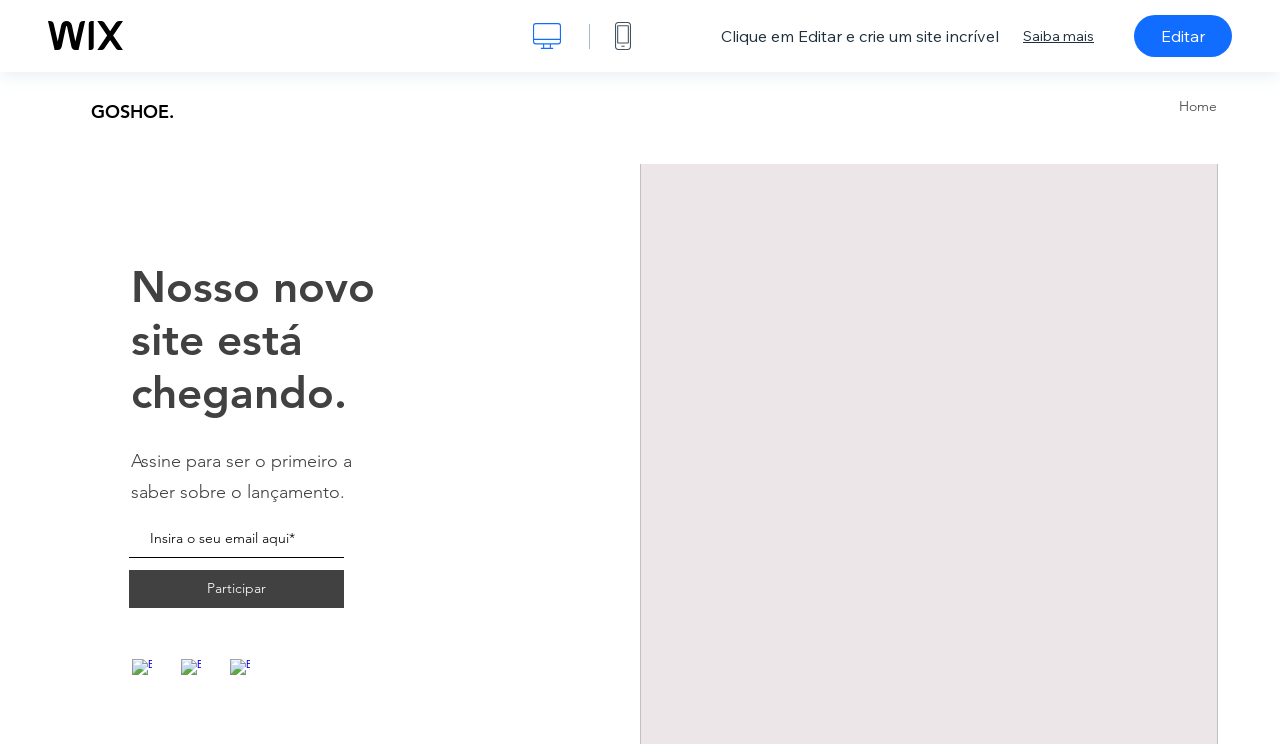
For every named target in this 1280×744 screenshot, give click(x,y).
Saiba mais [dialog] (1058, 36)
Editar (1183, 36)
